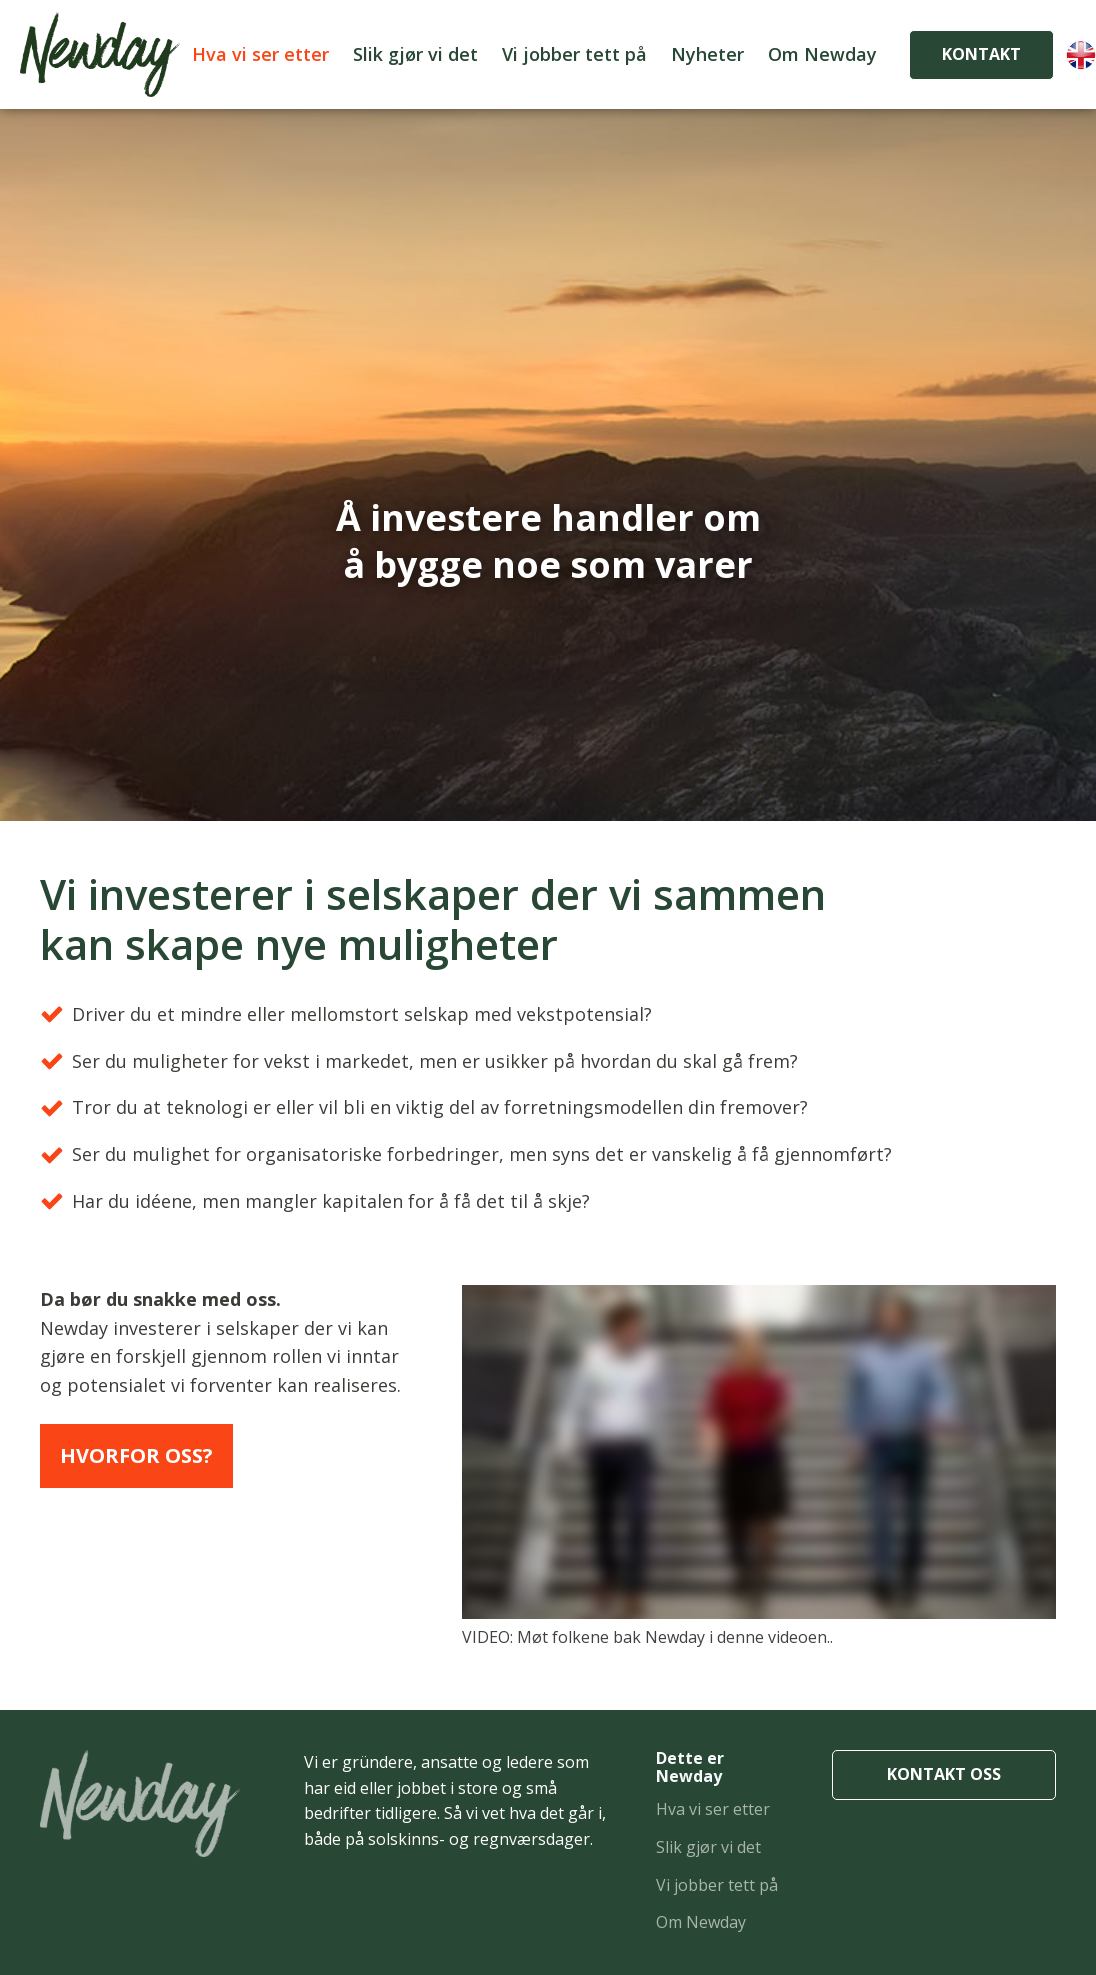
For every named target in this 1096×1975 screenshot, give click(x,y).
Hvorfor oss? (136, 1455)
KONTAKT (981, 54)
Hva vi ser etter (260, 54)
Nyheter (707, 54)
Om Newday (822, 54)
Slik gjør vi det (415, 54)
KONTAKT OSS (944, 1774)
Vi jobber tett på (574, 54)
